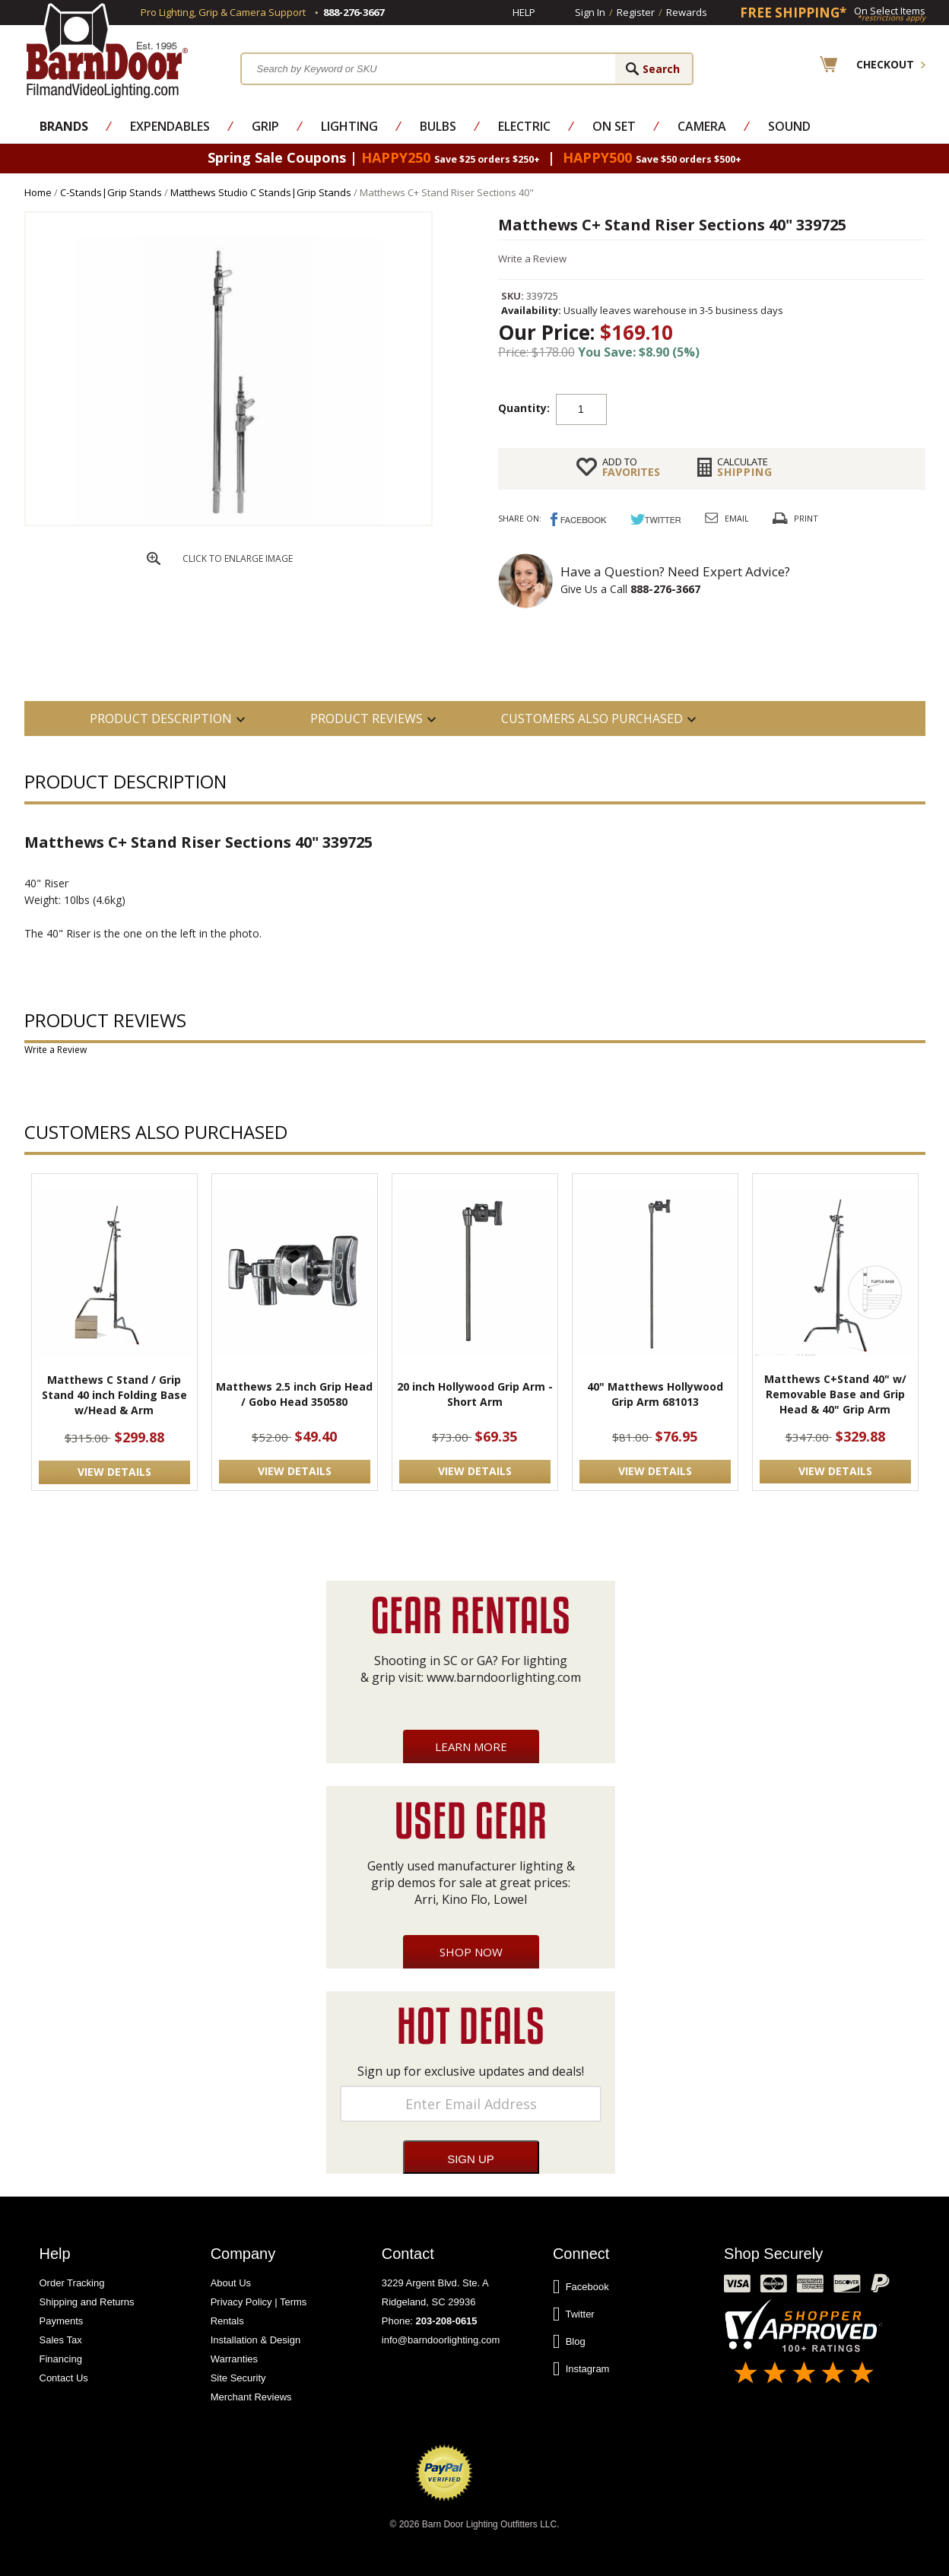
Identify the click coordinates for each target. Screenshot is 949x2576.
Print (806, 518)
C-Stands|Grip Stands (111, 192)
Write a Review (532, 258)
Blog (569, 2342)
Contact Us (64, 2378)
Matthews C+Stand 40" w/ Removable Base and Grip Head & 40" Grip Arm (835, 1394)
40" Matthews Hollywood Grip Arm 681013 (655, 1394)
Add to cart (728, 408)
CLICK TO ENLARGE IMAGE (237, 558)
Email (737, 518)
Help (524, 12)
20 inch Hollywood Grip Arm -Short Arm (475, 1394)
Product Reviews (366, 718)
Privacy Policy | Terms (259, 2302)
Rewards (686, 12)
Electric (524, 126)
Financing (61, 2359)
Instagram (581, 2369)
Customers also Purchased (592, 718)
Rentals (227, 2321)
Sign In (590, 12)
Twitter (574, 2314)
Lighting (349, 126)
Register (636, 12)
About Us (231, 2283)
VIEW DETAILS (114, 1471)
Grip (265, 126)
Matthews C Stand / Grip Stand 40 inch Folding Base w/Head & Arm (114, 1394)
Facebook (581, 2287)
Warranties (234, 2359)
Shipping (745, 467)
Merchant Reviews (251, 2397)
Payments (62, 2321)
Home (38, 192)
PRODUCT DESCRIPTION (161, 718)
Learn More (471, 1746)
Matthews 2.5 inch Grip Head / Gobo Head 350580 (294, 1394)
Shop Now (471, 1951)
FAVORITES (631, 467)
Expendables (170, 126)
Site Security (238, 2378)
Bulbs (438, 126)
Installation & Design (256, 2340)
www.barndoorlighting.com (504, 1677)
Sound (789, 126)
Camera (702, 126)
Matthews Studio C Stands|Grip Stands (260, 192)
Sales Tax (61, 2340)
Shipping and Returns (87, 2302)
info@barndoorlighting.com (441, 2340)
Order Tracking (72, 2283)
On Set (614, 126)
